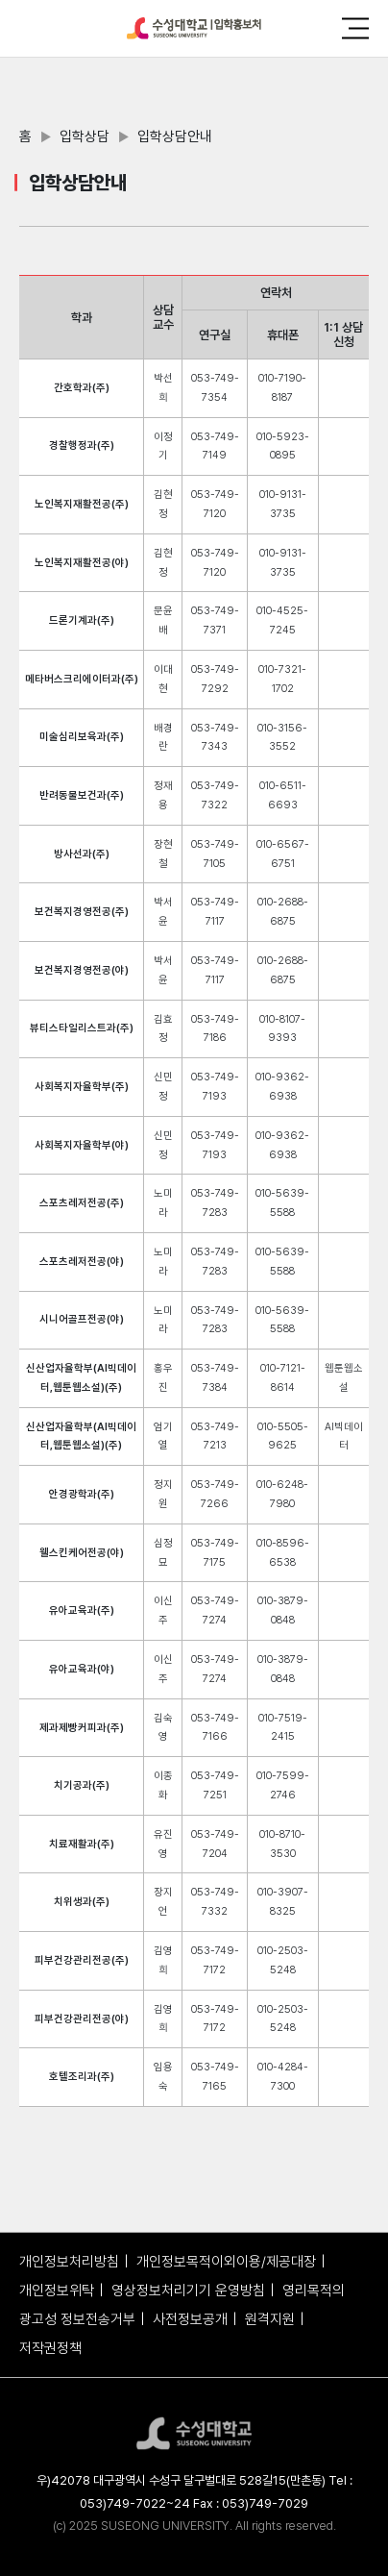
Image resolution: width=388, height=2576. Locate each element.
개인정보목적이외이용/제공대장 (226, 2261)
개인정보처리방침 (69, 2261)
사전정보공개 (190, 2319)
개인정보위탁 (56, 2290)
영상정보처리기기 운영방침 (188, 2290)
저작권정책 (50, 2348)
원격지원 (270, 2319)
